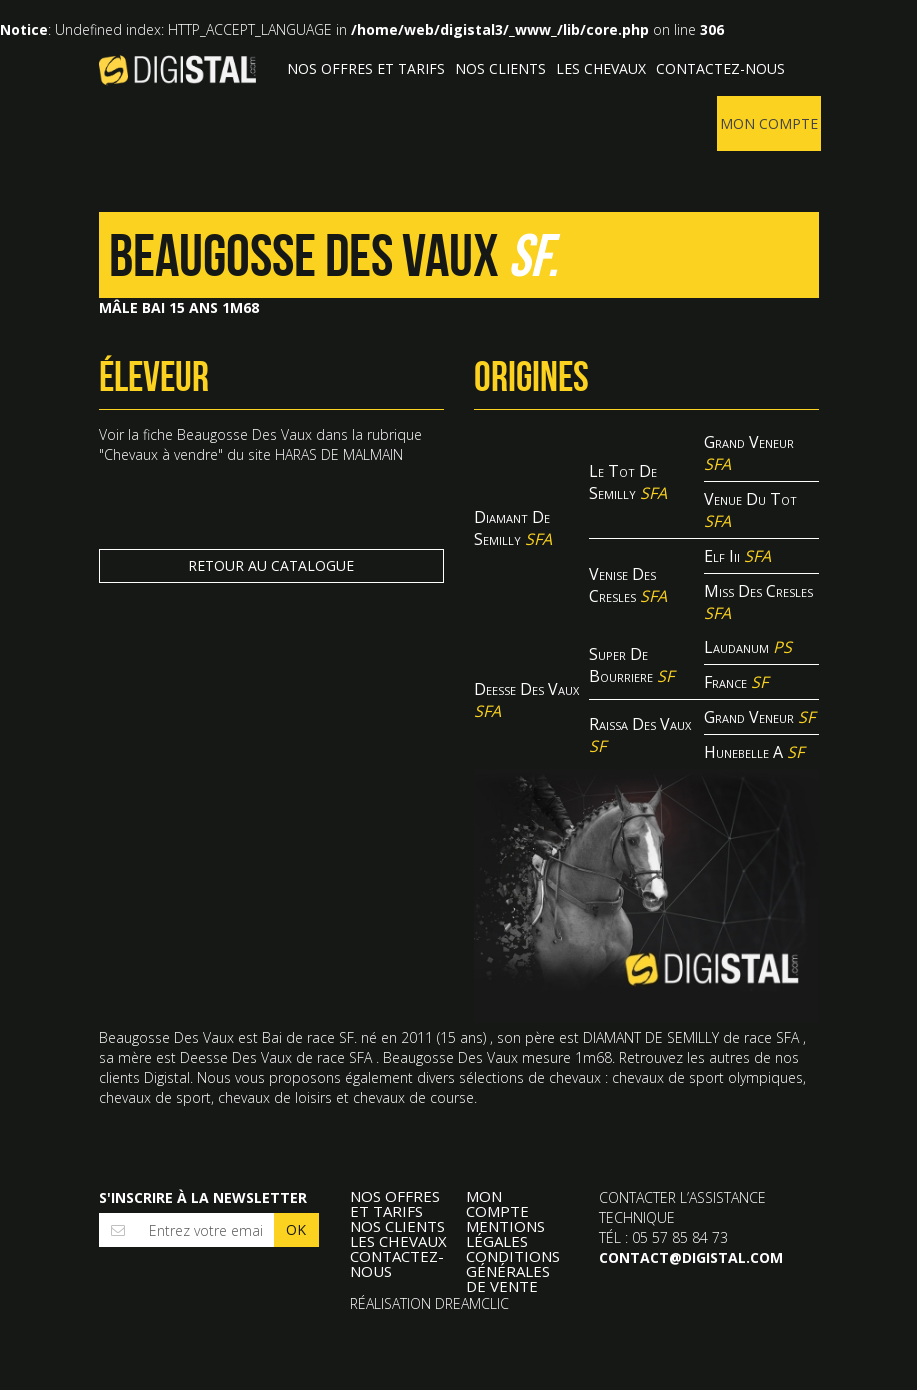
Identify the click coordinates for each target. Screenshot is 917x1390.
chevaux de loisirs (275, 1102)
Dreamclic (472, 1308)
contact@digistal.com (691, 1262)
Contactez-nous (720, 68)
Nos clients (500, 68)
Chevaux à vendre (161, 454)
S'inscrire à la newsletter (203, 1202)
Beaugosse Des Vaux (244, 434)
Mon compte (769, 123)
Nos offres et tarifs (366, 68)
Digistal (178, 70)
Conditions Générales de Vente (513, 1276)
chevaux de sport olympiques (707, 1082)
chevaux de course (413, 1102)
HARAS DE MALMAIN (339, 454)
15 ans (461, 1042)
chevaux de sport (155, 1102)
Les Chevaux (601, 68)
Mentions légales (505, 1239)
